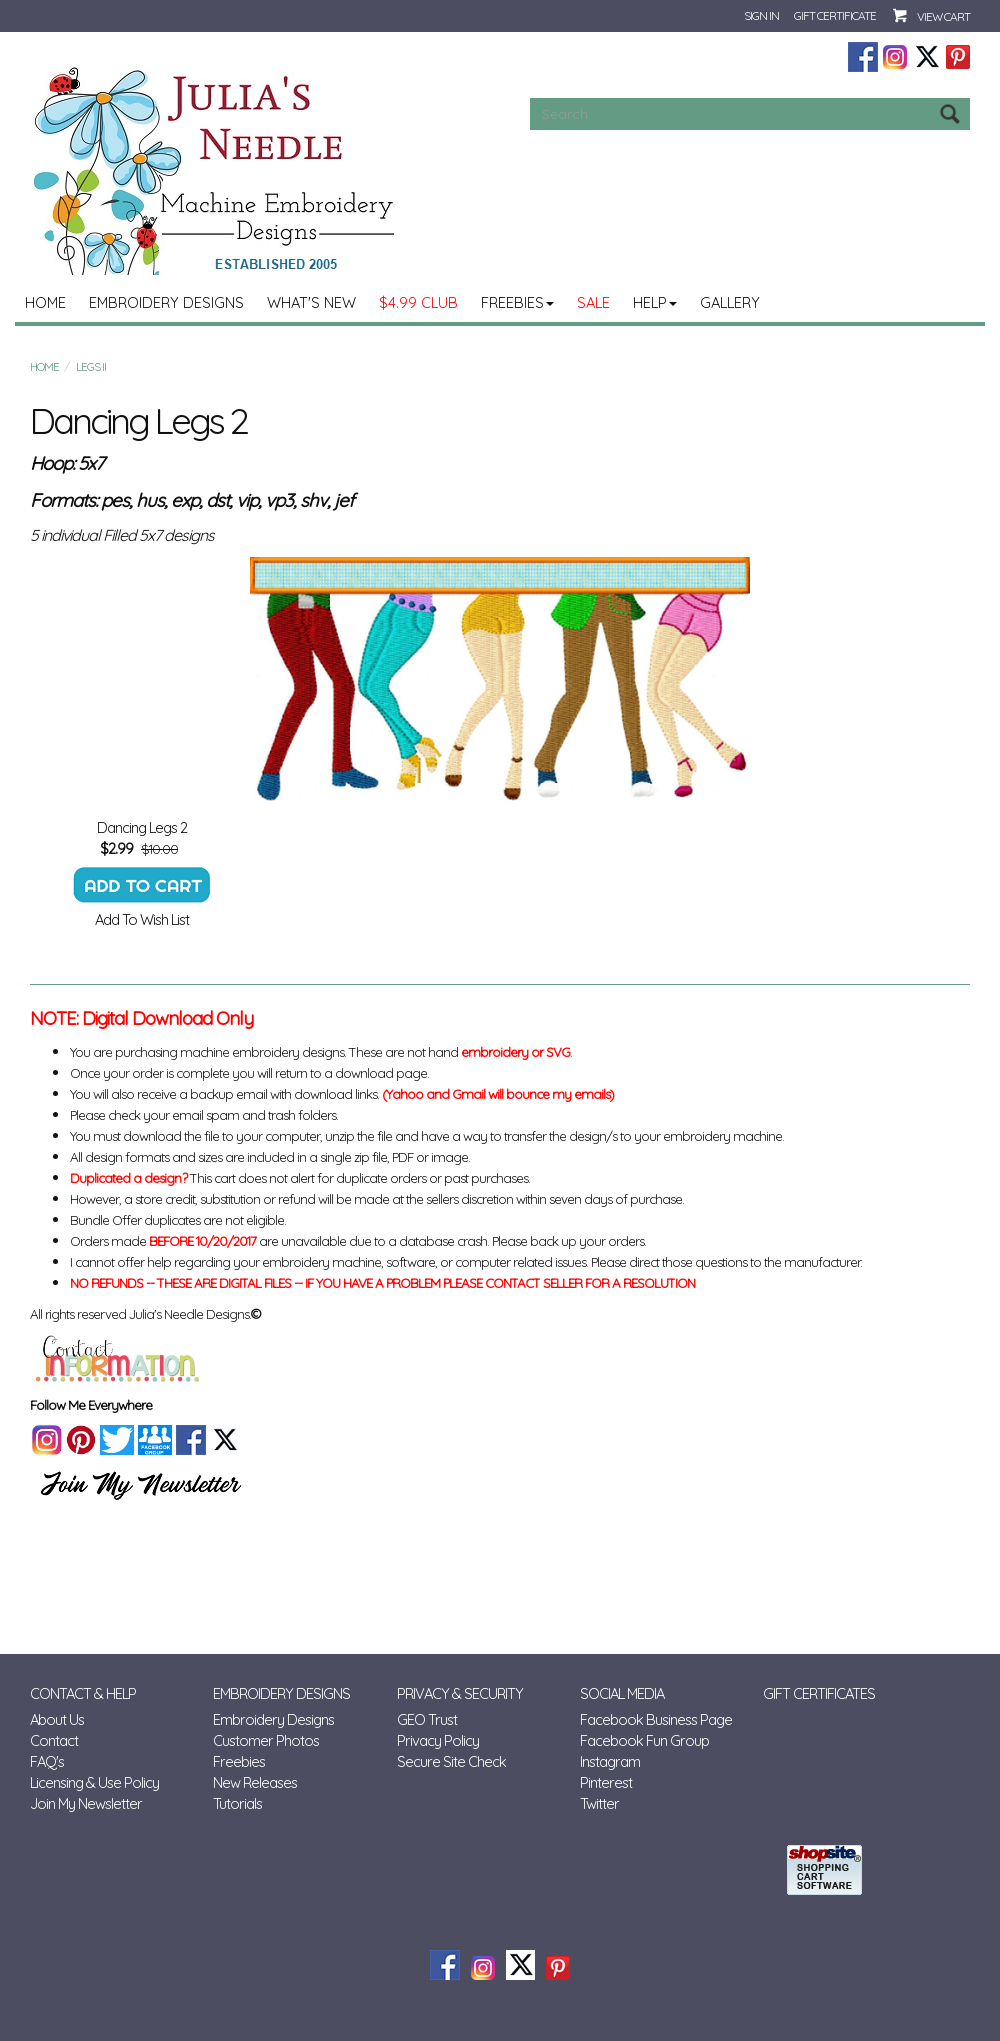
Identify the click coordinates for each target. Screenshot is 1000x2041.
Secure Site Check (451, 1761)
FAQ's (47, 1761)
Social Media (622, 1693)
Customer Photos (266, 1740)
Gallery (730, 302)
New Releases (255, 1782)
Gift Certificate (835, 15)
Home (45, 302)
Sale (593, 302)
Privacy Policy (438, 1740)
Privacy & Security (460, 1693)
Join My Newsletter (86, 1803)
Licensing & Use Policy (94, 1782)
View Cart (943, 16)
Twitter (599, 1803)
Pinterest (606, 1782)
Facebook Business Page (656, 1719)
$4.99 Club (418, 302)
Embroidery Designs (166, 302)
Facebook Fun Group (644, 1740)
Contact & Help (83, 1693)
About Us (57, 1719)
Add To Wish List (142, 919)
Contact (54, 1740)
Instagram (610, 1761)
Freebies (517, 302)
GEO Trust (427, 1719)
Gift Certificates (819, 1693)
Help (655, 302)
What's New (311, 302)
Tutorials (237, 1803)
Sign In (761, 15)
